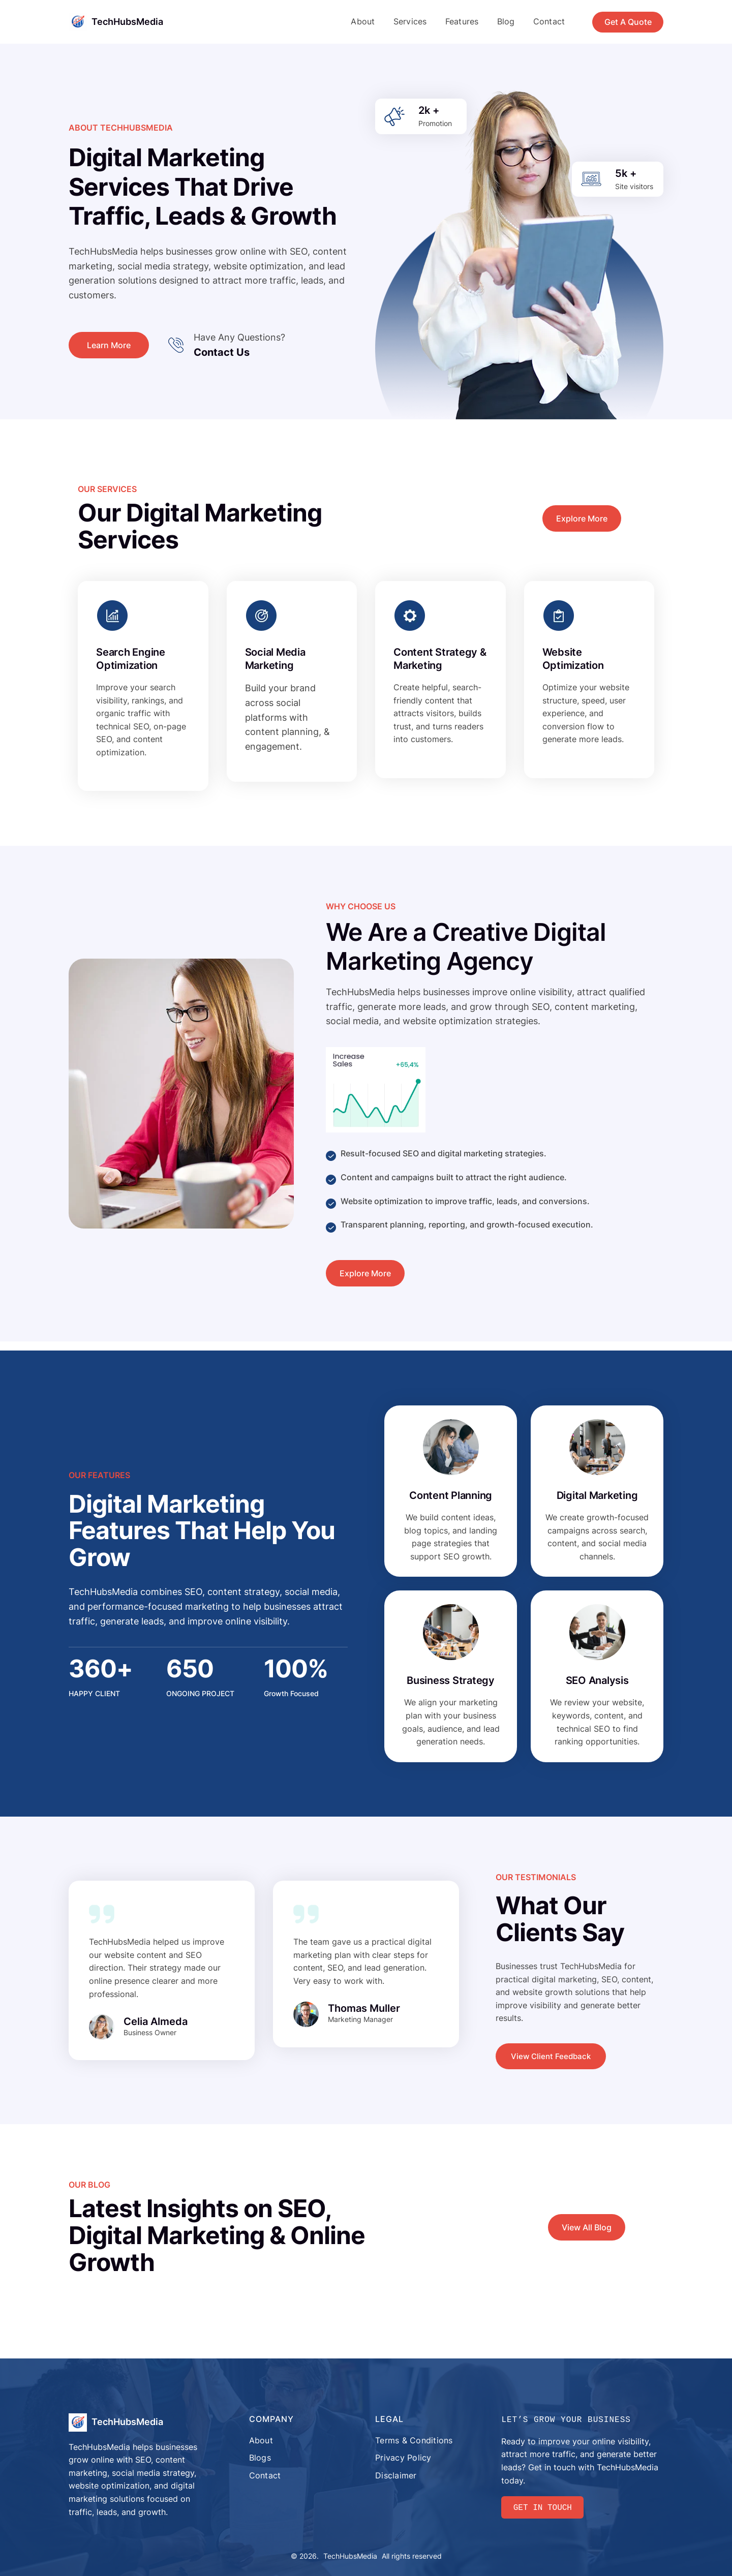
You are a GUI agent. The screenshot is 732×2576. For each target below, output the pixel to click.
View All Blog (587, 2227)
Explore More (581, 518)
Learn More (109, 345)
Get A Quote (628, 22)
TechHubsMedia (127, 21)
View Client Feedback (551, 2056)
